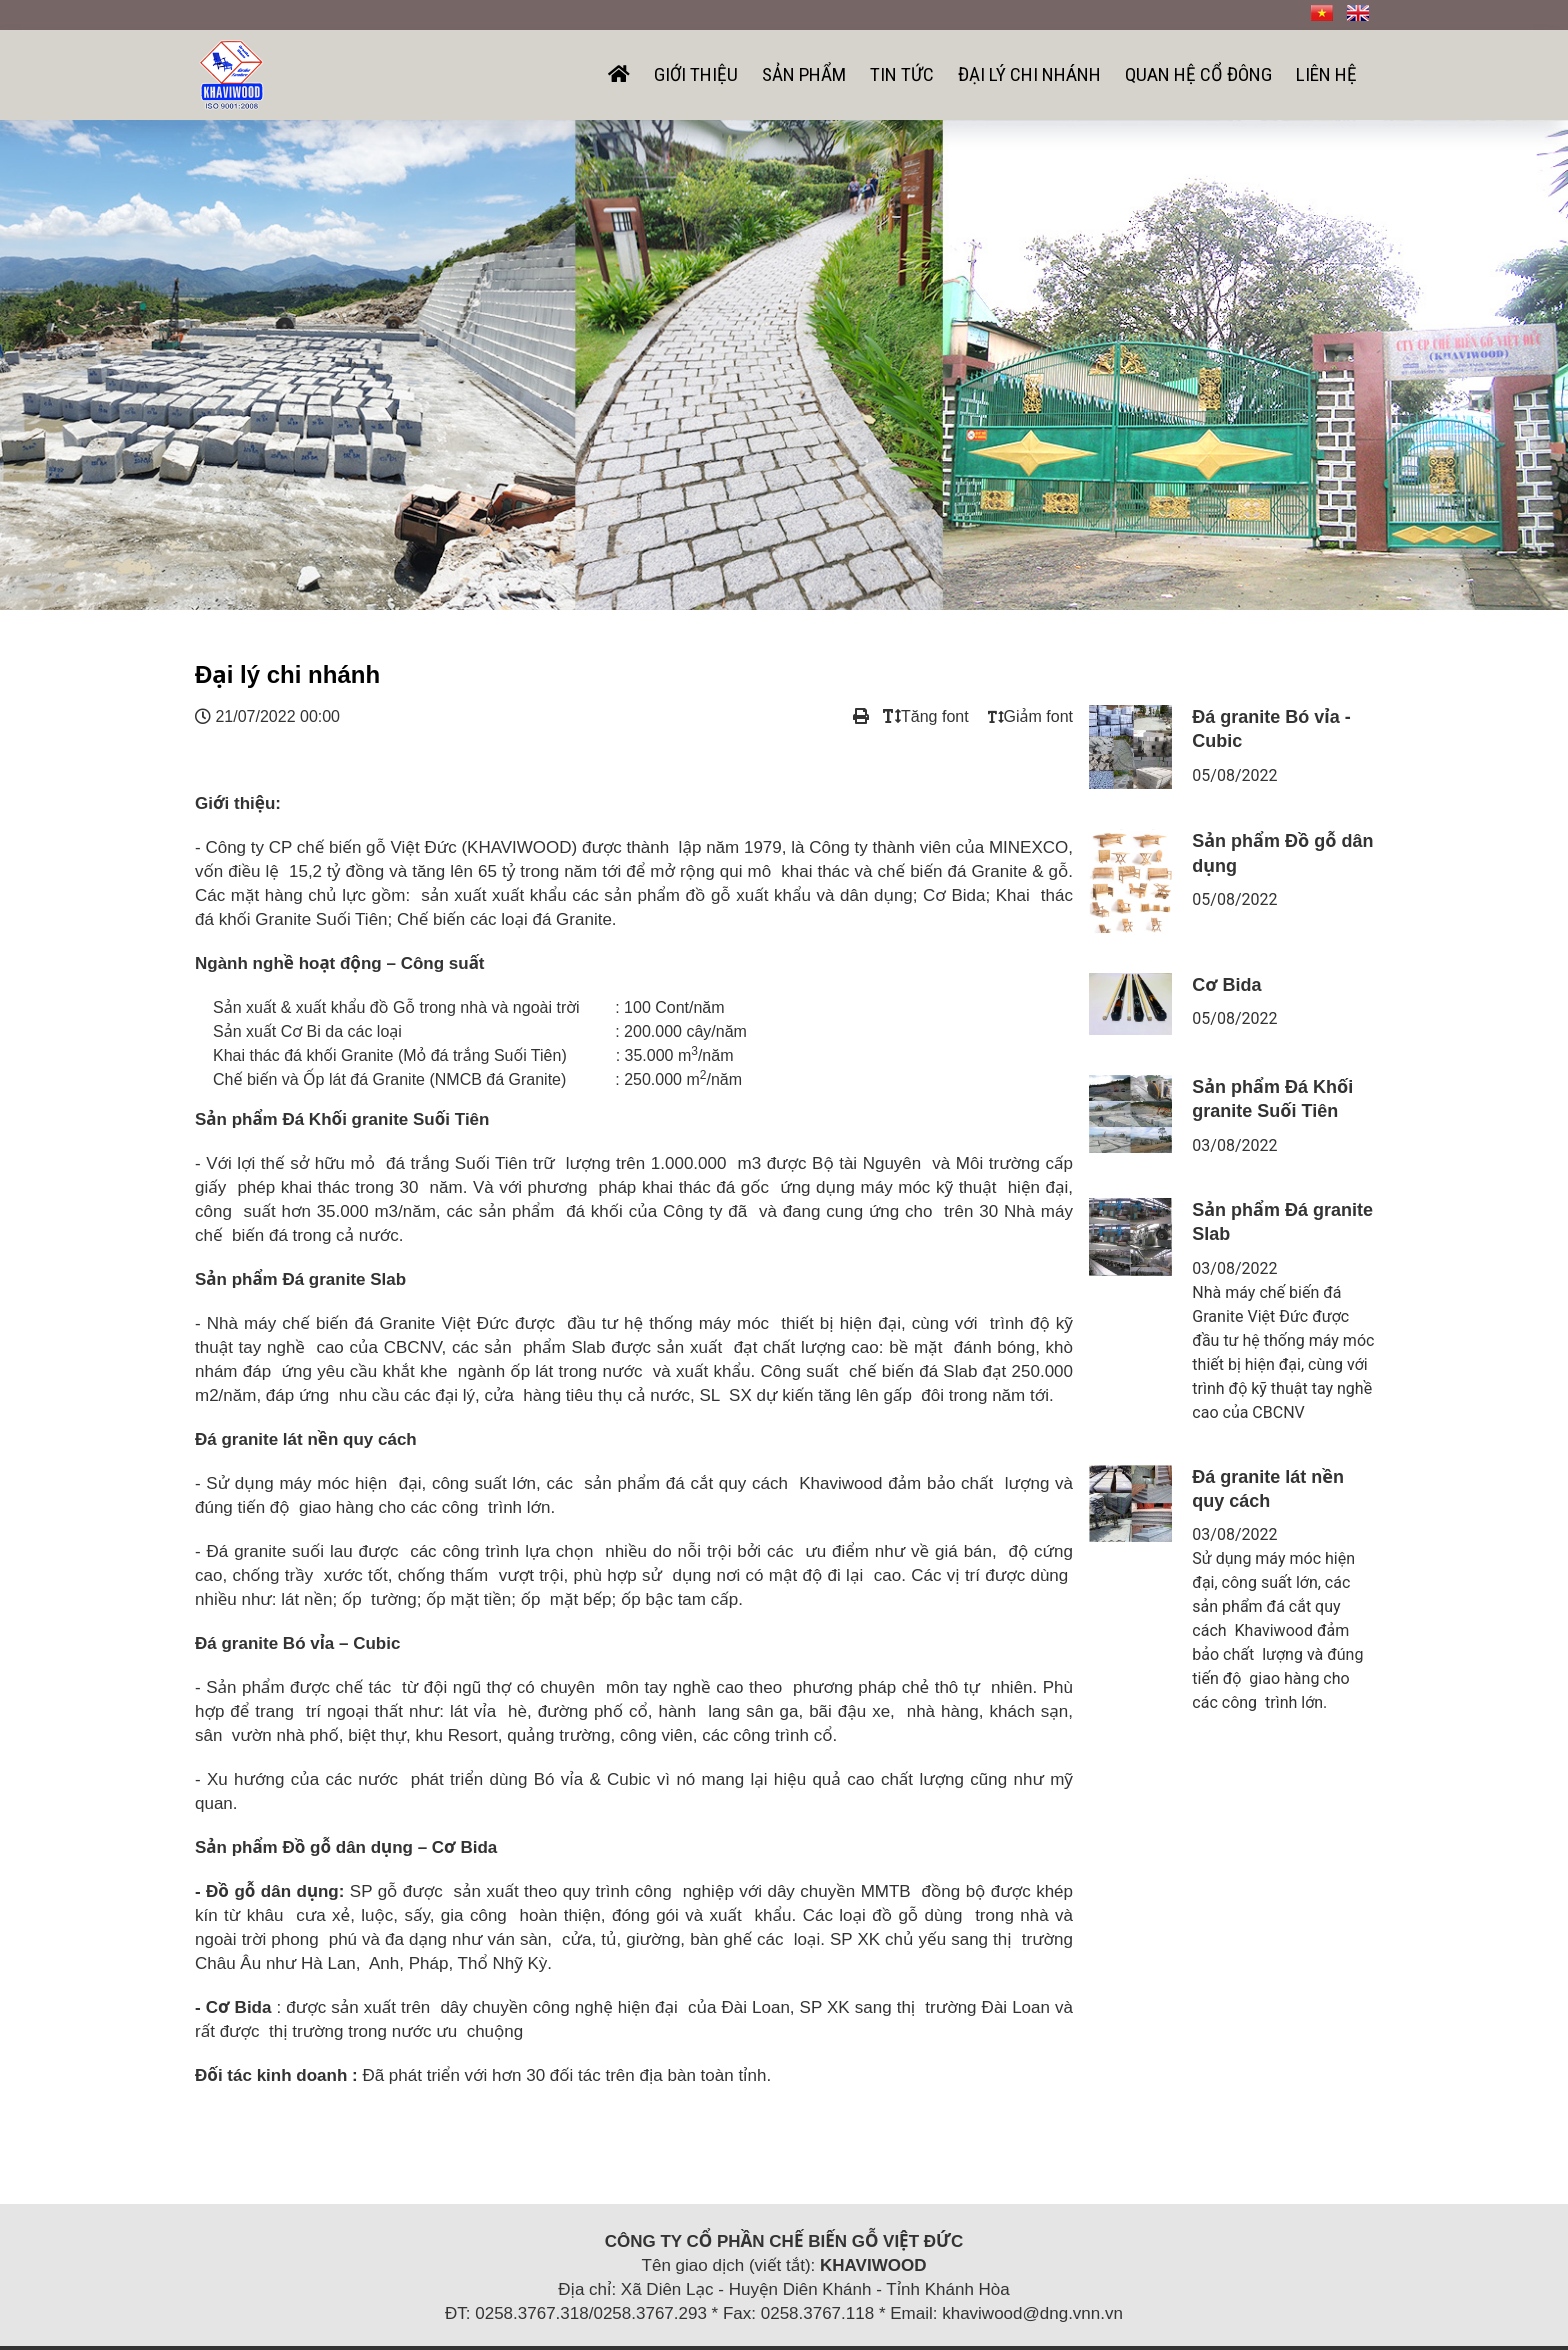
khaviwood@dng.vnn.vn (1032, 2313)
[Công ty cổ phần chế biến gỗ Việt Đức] (231, 73)
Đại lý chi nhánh (1029, 74)
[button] (117, 365)
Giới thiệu (696, 74)
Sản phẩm (804, 74)
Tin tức (902, 74)
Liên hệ (1326, 74)
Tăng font (926, 716)
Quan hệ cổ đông (1198, 74)
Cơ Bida (1226, 985)
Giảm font (1030, 716)
